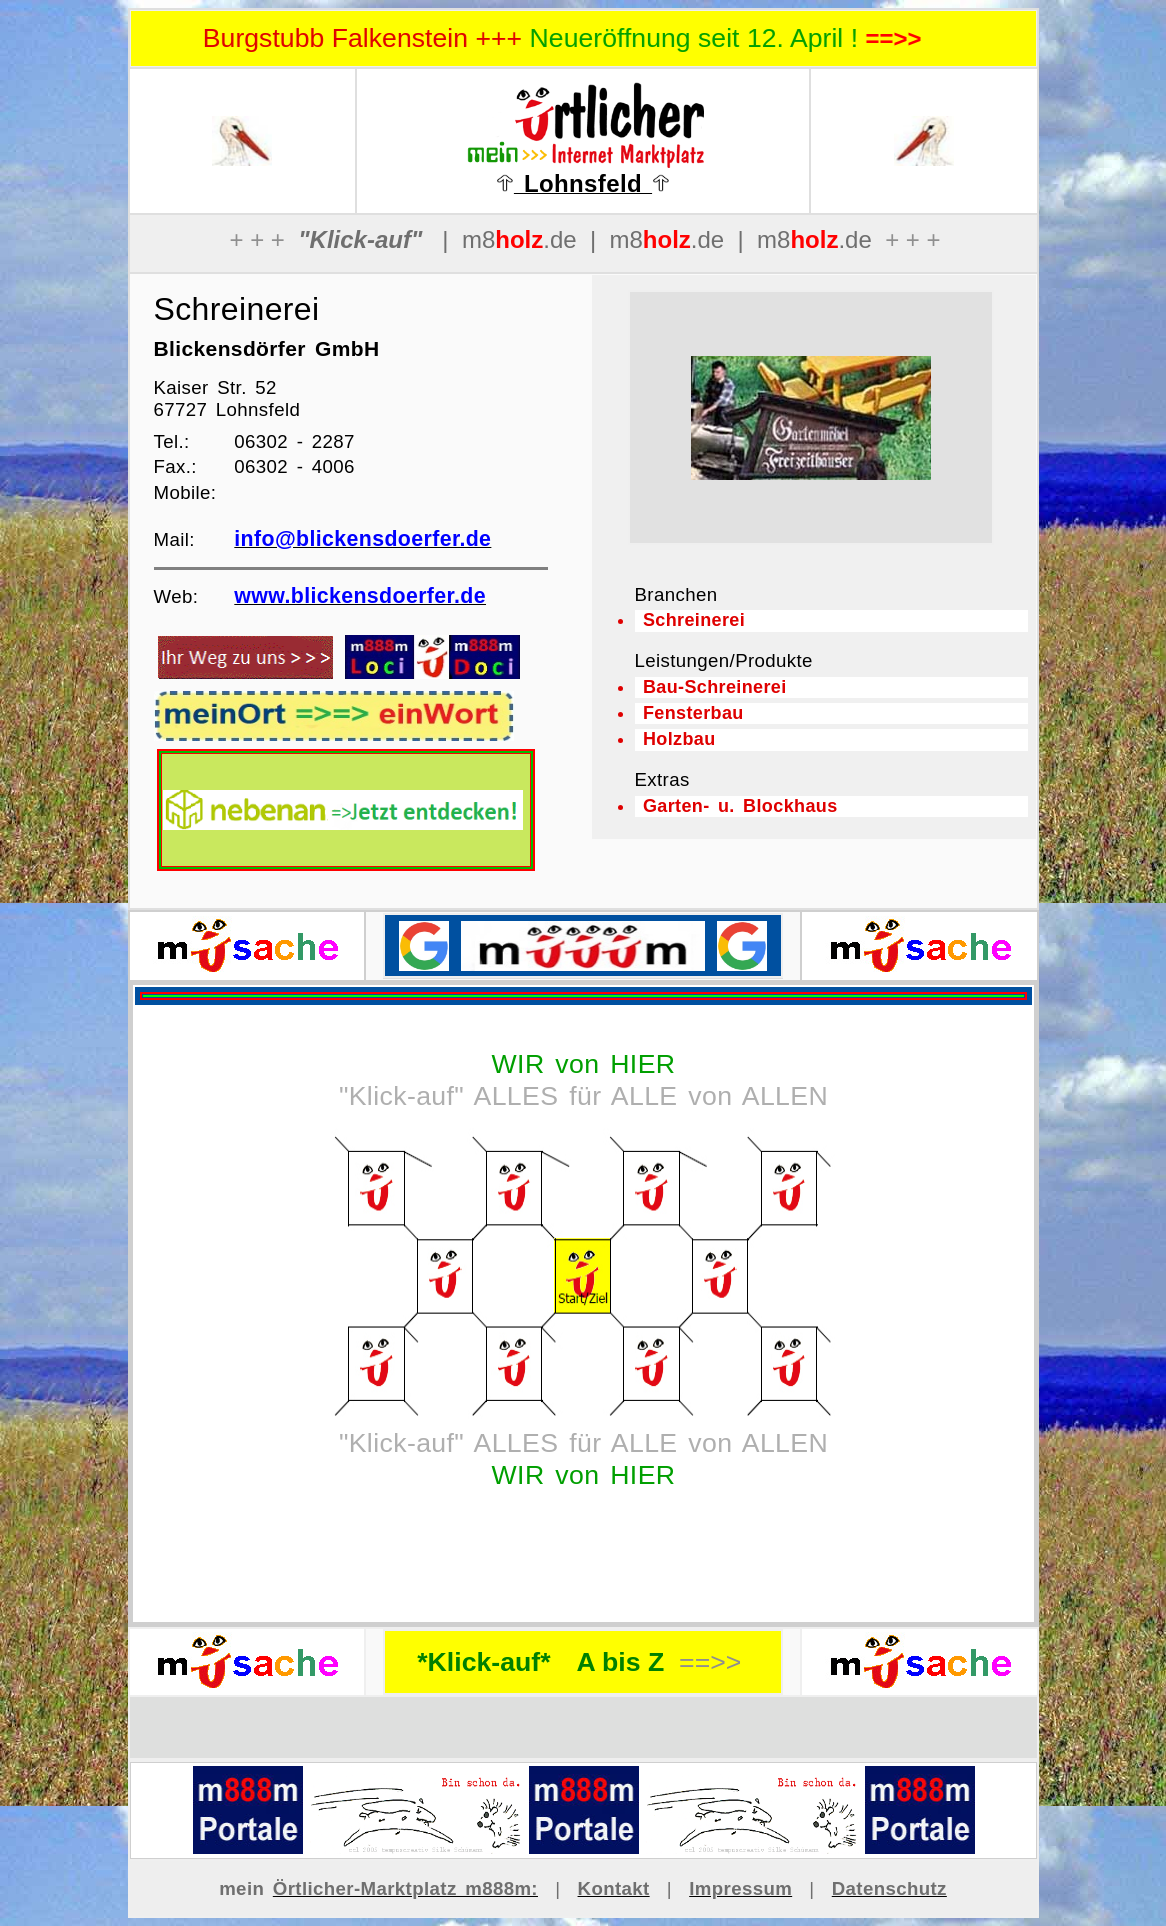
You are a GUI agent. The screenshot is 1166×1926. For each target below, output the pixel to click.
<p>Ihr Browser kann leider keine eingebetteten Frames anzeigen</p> (811, 417)
